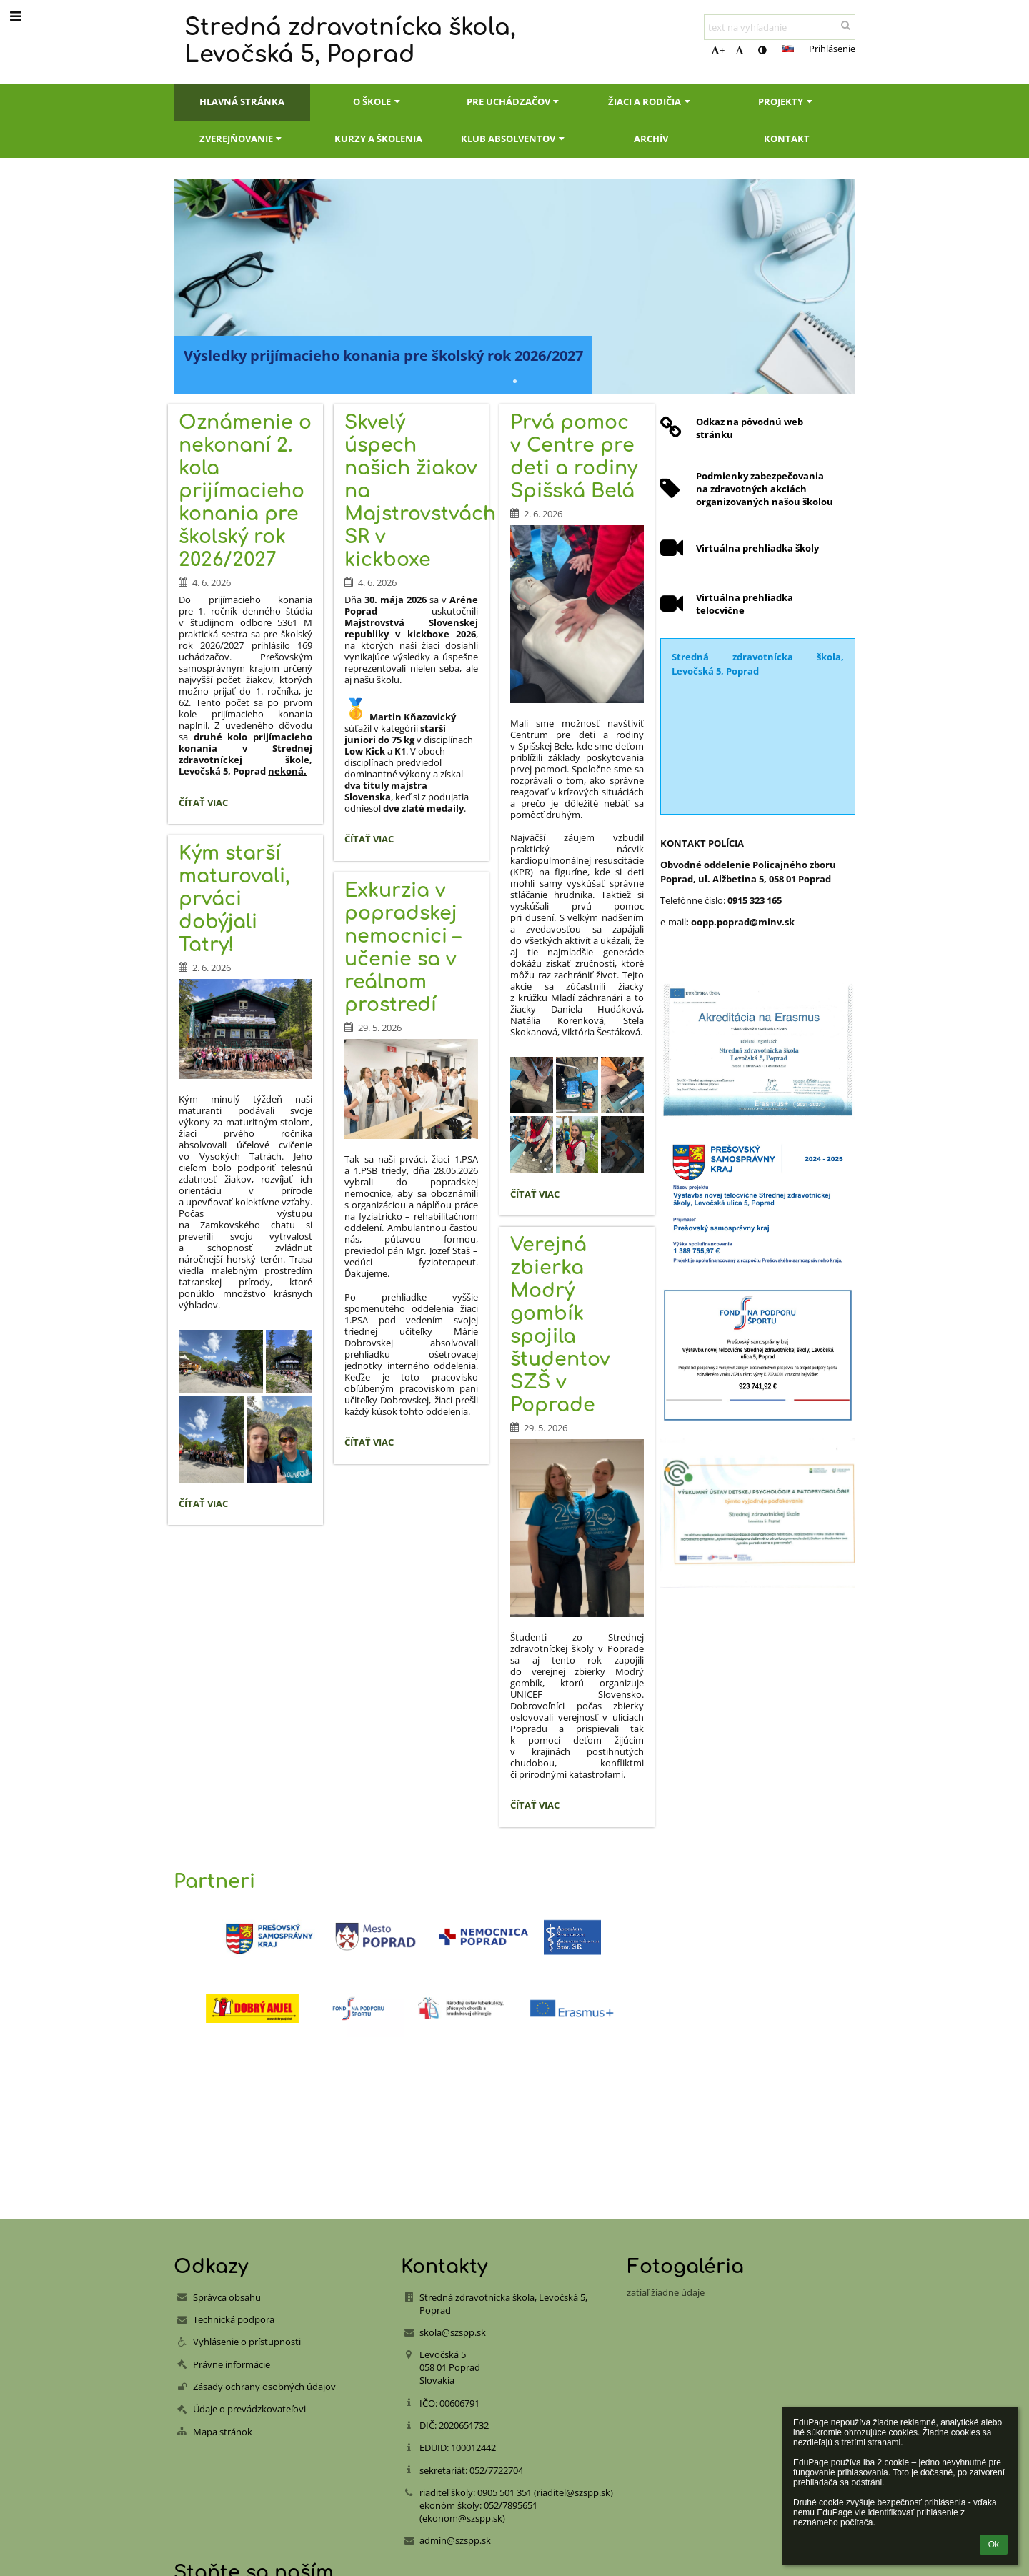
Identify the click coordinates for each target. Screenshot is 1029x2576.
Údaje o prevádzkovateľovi (249, 2408)
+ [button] (718, 50)
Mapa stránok (222, 2431)
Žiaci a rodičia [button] (650, 101)
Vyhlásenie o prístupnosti (247, 2341)
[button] (788, 48)
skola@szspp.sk (452, 2332)
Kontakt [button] (787, 138)
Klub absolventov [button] (514, 138)
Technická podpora (233, 2319)
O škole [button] (378, 101)
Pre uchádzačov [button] (514, 101)
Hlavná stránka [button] (241, 101)
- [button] (741, 50)
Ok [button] (993, 2545)
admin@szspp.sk (455, 2540)
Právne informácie (231, 2364)
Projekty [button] (786, 101)
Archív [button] (651, 138)
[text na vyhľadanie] (779, 27)
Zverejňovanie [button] (242, 138)
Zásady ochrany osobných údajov (264, 2386)
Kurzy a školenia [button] (378, 138)
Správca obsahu (227, 2297)
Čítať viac (206, 804)
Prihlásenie (832, 48)
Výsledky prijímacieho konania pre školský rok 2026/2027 (383, 355)
